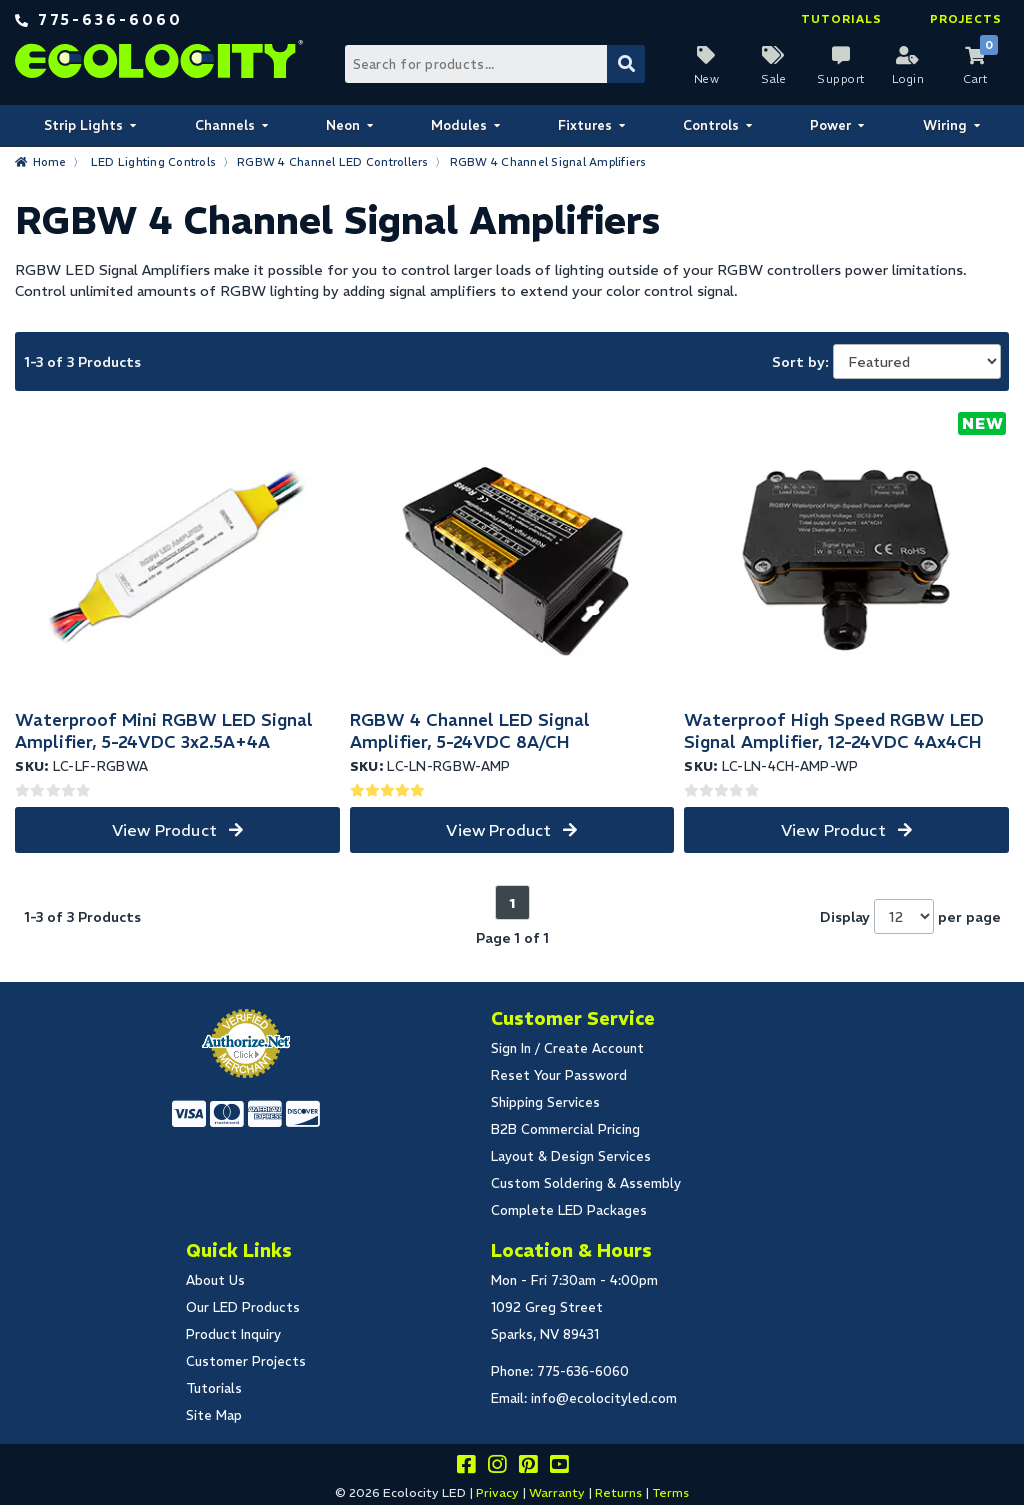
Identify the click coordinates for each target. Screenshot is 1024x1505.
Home (50, 162)
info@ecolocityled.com (604, 1398)
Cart (975, 79)
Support (841, 79)
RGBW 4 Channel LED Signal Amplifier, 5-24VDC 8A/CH (470, 731)
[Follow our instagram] (497, 1467)
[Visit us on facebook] (466, 1467)
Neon (343, 125)
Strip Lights (83, 125)
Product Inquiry (233, 1334)
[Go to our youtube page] (559, 1467)
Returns (618, 1492)
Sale (773, 79)
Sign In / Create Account (567, 1048)
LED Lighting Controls (153, 162)
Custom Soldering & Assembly (586, 1183)
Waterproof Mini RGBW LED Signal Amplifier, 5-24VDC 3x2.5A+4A (164, 731)
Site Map (214, 1415)
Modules (459, 125)
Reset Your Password (559, 1075)
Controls (711, 125)
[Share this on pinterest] (528, 1467)
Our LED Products (243, 1307)
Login (908, 79)
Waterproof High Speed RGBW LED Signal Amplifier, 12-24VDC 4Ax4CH (834, 731)
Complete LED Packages (569, 1210)
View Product (164, 830)
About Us (215, 1280)
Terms (670, 1492)
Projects (966, 19)
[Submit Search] (626, 64)
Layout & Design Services (571, 1156)
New (707, 79)
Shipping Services (545, 1102)
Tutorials (841, 19)
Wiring (945, 125)
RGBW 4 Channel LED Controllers (333, 162)
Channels (225, 125)
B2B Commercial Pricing (565, 1129)
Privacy (497, 1492)
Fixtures (585, 125)
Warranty (557, 1492)
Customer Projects (246, 1361)
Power (830, 125)
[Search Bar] (494, 64)
